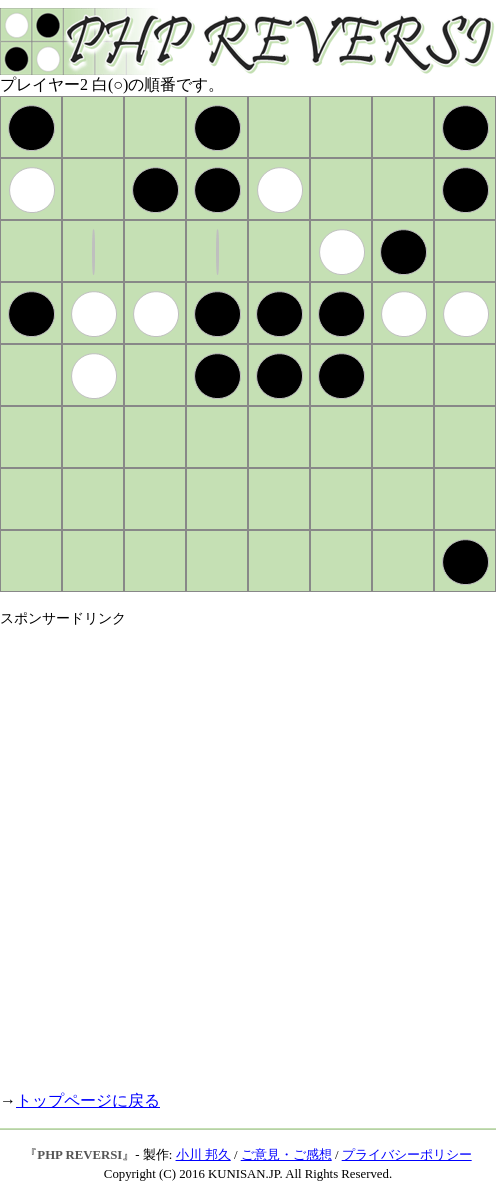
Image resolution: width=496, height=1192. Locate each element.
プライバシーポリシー (407, 1155)
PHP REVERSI (79, 1155)
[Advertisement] (222, 850)
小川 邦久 (203, 1155)
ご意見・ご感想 (286, 1155)
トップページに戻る (88, 1100)
